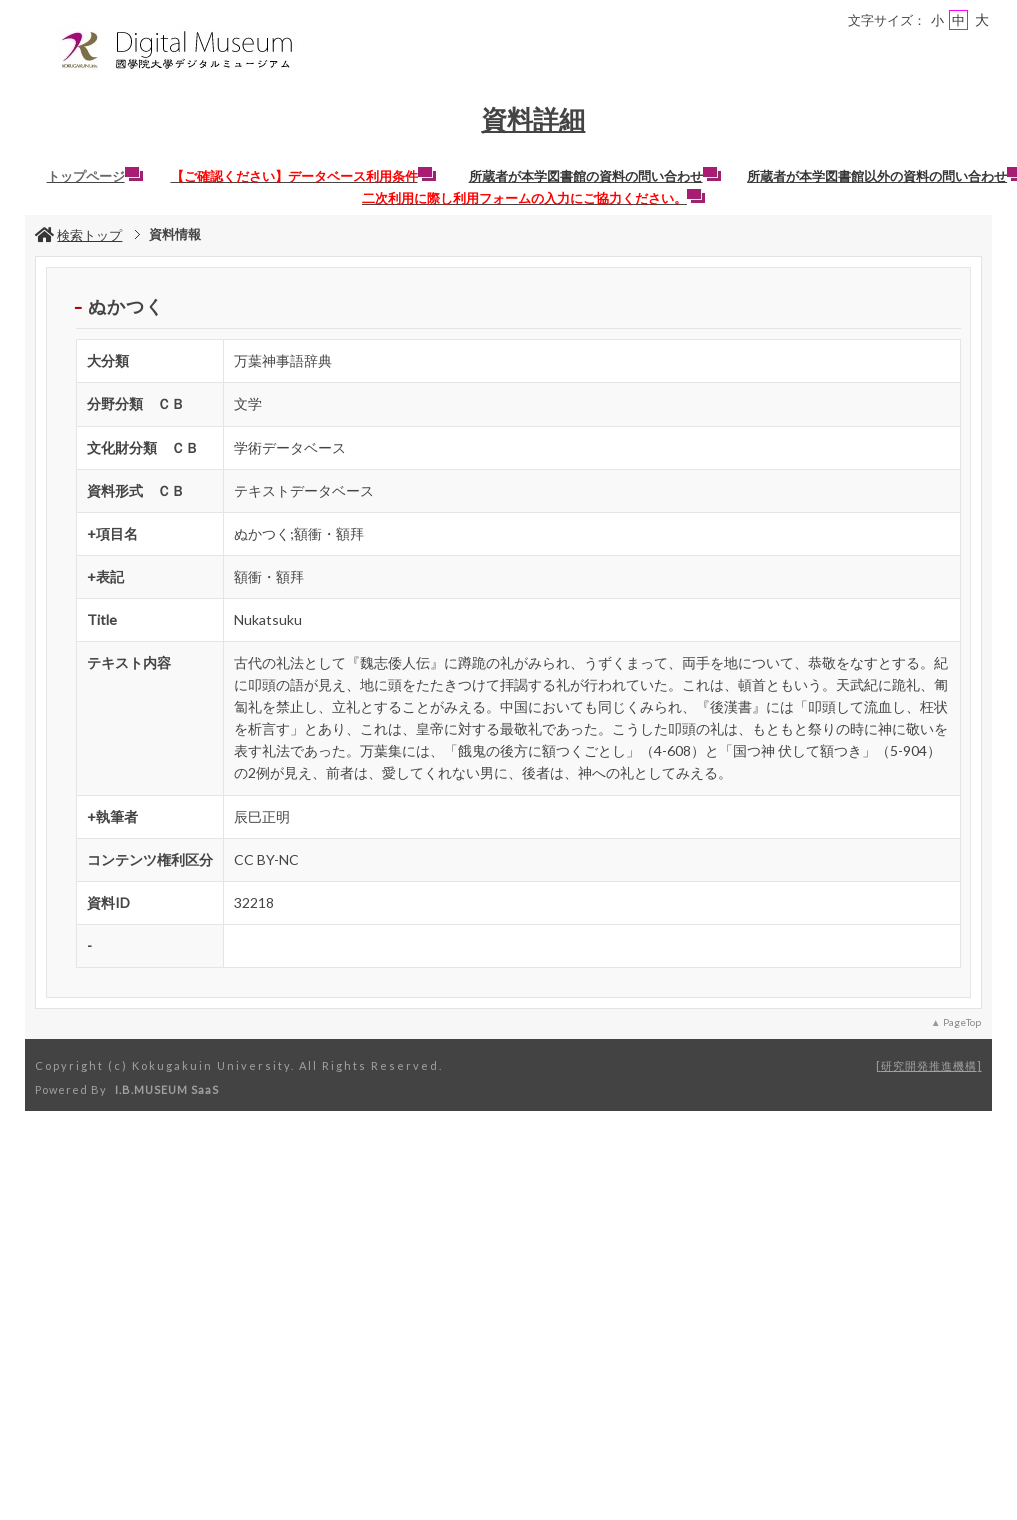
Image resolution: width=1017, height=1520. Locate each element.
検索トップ (78, 235)
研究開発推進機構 (929, 1065)
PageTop (962, 1022)
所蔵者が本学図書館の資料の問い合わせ (595, 176)
